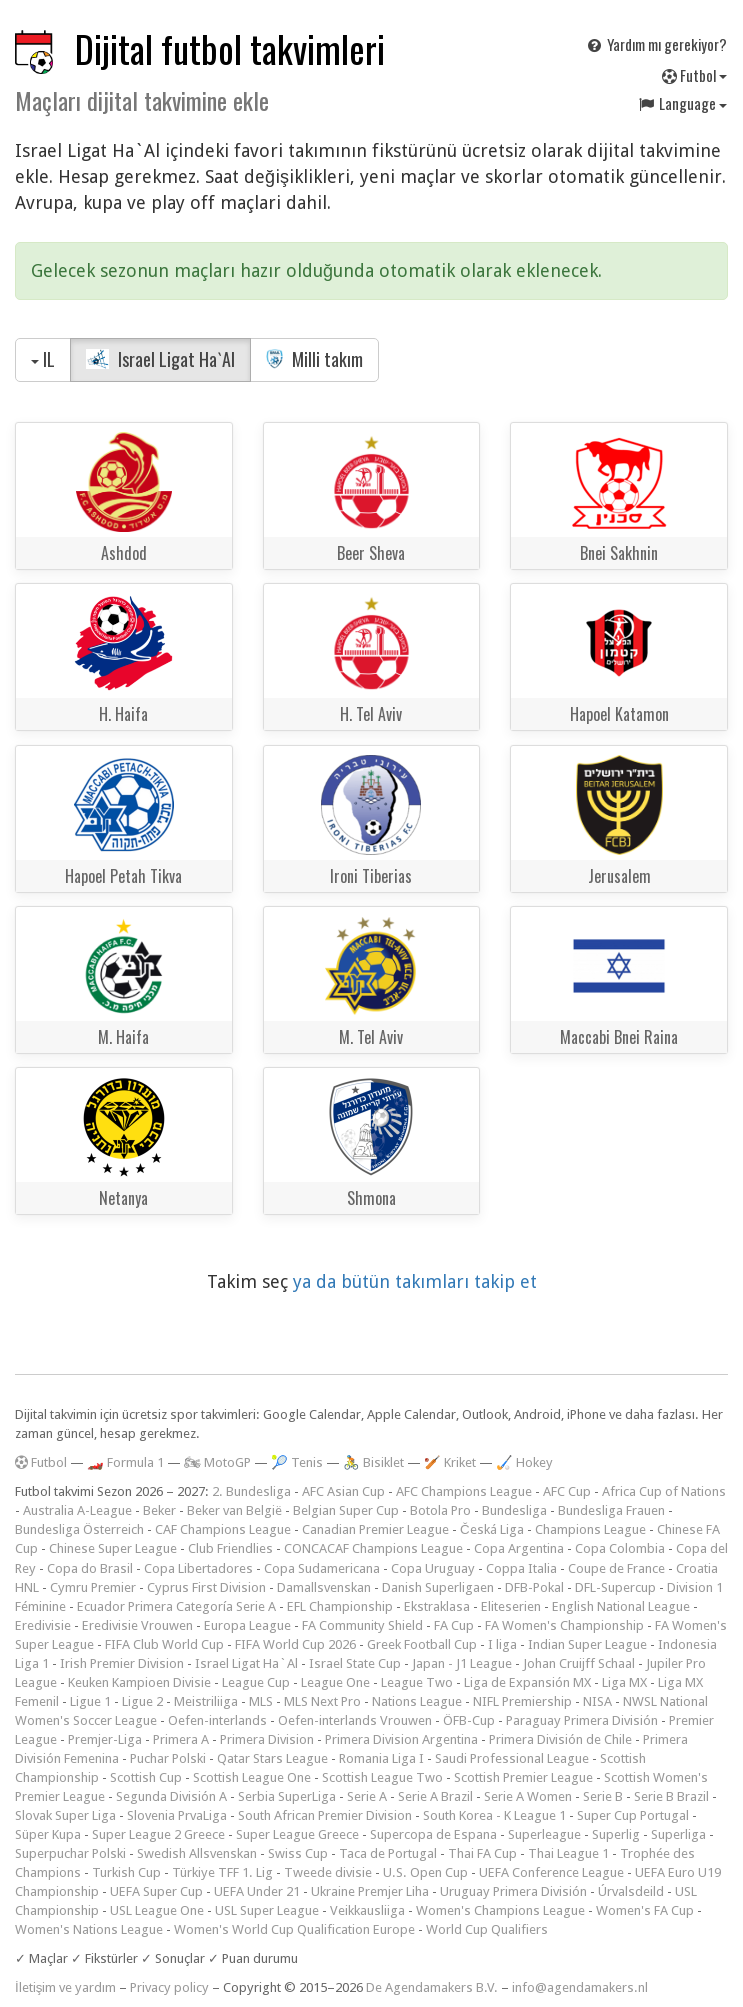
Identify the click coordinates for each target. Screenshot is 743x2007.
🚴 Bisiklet (373, 1462)
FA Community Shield (362, 1625)
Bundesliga (514, 1510)
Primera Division (267, 1739)
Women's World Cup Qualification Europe (294, 1929)
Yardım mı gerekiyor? (656, 44)
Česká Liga (492, 1529)
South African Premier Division (325, 1815)
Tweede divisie (328, 1872)
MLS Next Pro (322, 1701)
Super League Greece (297, 1834)
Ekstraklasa (437, 1606)
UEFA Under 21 (257, 1891)
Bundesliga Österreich (79, 1529)
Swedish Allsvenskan (197, 1853)
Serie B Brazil (671, 1796)
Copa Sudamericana (322, 1568)
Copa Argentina (519, 1548)
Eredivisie (43, 1625)
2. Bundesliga (251, 1491)
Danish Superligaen (438, 1587)
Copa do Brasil (90, 1568)
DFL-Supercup (615, 1587)
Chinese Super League (113, 1548)
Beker (159, 1510)
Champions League (590, 1529)
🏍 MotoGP (217, 1462)
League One (335, 1682)
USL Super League (267, 1910)
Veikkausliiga (367, 1910)
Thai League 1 (568, 1853)
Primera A (181, 1739)
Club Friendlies (230, 1548)
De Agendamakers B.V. (432, 1987)
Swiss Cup (298, 1853)
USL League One (157, 1910)
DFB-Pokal (534, 1587)
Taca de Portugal (388, 1853)
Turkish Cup (126, 1872)
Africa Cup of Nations (664, 1491)
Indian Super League (587, 1644)
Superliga (678, 1834)
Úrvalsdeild (631, 1891)
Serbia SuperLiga (287, 1796)
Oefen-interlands (217, 1720)
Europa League (247, 1625)
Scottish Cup (146, 1777)
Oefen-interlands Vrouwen (355, 1720)
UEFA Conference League (551, 1872)
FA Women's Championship (564, 1625)
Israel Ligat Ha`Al (160, 359)
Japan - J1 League (462, 1663)
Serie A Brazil (435, 1796)
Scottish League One (252, 1777)
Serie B (603, 1796)
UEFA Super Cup (156, 1891)
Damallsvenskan (324, 1587)
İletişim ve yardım (65, 1987)
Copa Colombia (620, 1548)
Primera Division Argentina (401, 1739)
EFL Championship (340, 1606)
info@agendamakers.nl (580, 1987)
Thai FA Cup (482, 1853)
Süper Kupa (48, 1834)
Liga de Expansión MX (527, 1682)
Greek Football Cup (422, 1644)
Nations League (417, 1701)
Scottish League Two (382, 1777)
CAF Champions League (223, 1529)
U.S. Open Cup (425, 1872)
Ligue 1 (90, 1701)
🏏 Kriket (450, 1462)
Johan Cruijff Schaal (579, 1663)
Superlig (616, 1834)
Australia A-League (77, 1510)
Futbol (694, 75)
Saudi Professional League (512, 1758)
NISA (597, 1701)
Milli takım (315, 359)
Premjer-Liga (105, 1739)
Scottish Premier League (523, 1777)
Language (682, 103)
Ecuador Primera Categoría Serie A (176, 1606)
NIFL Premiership (522, 1701)
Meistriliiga (206, 1701)
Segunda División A (171, 1796)
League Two (417, 1682)
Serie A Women (528, 1796)
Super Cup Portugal (633, 1815)
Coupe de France (616, 1568)
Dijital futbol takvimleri (230, 48)
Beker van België (234, 1510)
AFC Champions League (464, 1491)
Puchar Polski (168, 1758)
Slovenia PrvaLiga (177, 1815)
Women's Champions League (500, 1910)
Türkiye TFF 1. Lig (222, 1872)
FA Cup (454, 1625)
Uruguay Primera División (513, 1891)
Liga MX (624, 1682)
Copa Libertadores (198, 1568)
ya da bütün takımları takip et (415, 1281)
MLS (261, 1701)
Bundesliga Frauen (611, 1510)
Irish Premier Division (122, 1663)
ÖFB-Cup (469, 1720)
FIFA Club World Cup (164, 1644)
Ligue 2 (142, 1701)
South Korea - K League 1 (494, 1815)
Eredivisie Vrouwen (137, 1625)
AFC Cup (567, 1491)
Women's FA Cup (645, 1910)
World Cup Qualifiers (487, 1929)
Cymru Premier (93, 1587)
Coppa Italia (521, 1568)
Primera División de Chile (560, 1739)
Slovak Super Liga (65, 1815)
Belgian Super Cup (346, 1510)
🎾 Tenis (297, 1462)
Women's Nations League (89, 1929)
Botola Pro (440, 1510)
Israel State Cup (355, 1663)
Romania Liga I (381, 1758)
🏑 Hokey (524, 1462)
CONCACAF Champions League (373, 1548)
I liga (502, 1644)
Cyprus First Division (206, 1587)
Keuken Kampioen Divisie (139, 1682)
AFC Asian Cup (343, 1491)
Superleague (544, 1834)
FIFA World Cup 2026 (295, 1644)
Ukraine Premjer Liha (370, 1891)
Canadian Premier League (375, 1529)
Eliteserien (511, 1606)
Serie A (367, 1796)
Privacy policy (169, 1987)
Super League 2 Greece (158, 1834)
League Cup (256, 1682)
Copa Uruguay (433, 1568)
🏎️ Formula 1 (125, 1462)
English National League (621, 1606)
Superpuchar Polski (70, 1853)
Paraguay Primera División (582, 1720)
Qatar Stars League (272, 1758)
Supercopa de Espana (433, 1834)
